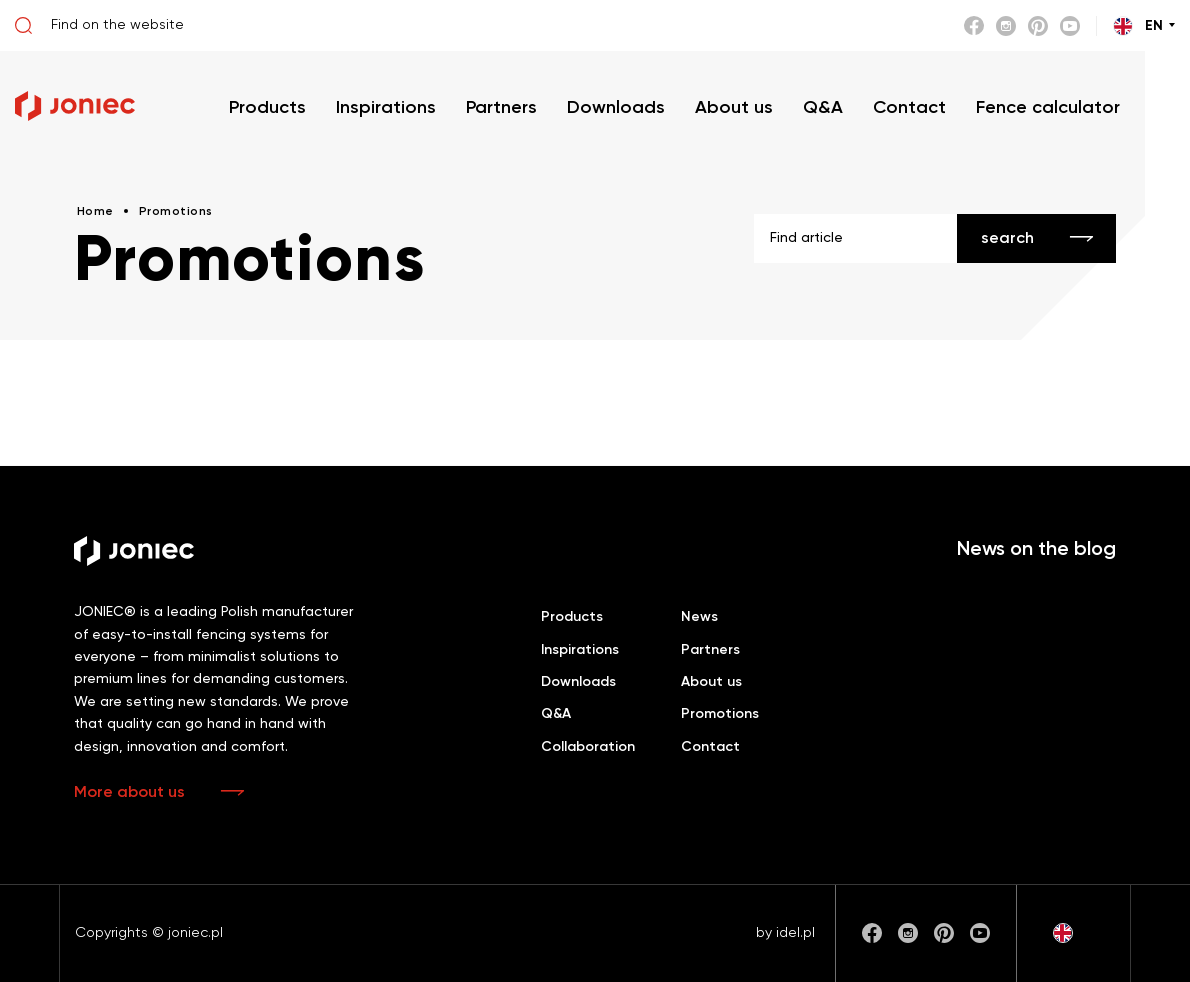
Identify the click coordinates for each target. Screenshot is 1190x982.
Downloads (578, 682)
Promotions (720, 714)
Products (572, 617)
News (699, 617)
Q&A (556, 714)
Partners (710, 650)
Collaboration (588, 747)
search (1007, 239)
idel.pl (795, 933)
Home (95, 212)
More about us (129, 793)
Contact (710, 747)
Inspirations (580, 650)
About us (711, 682)
